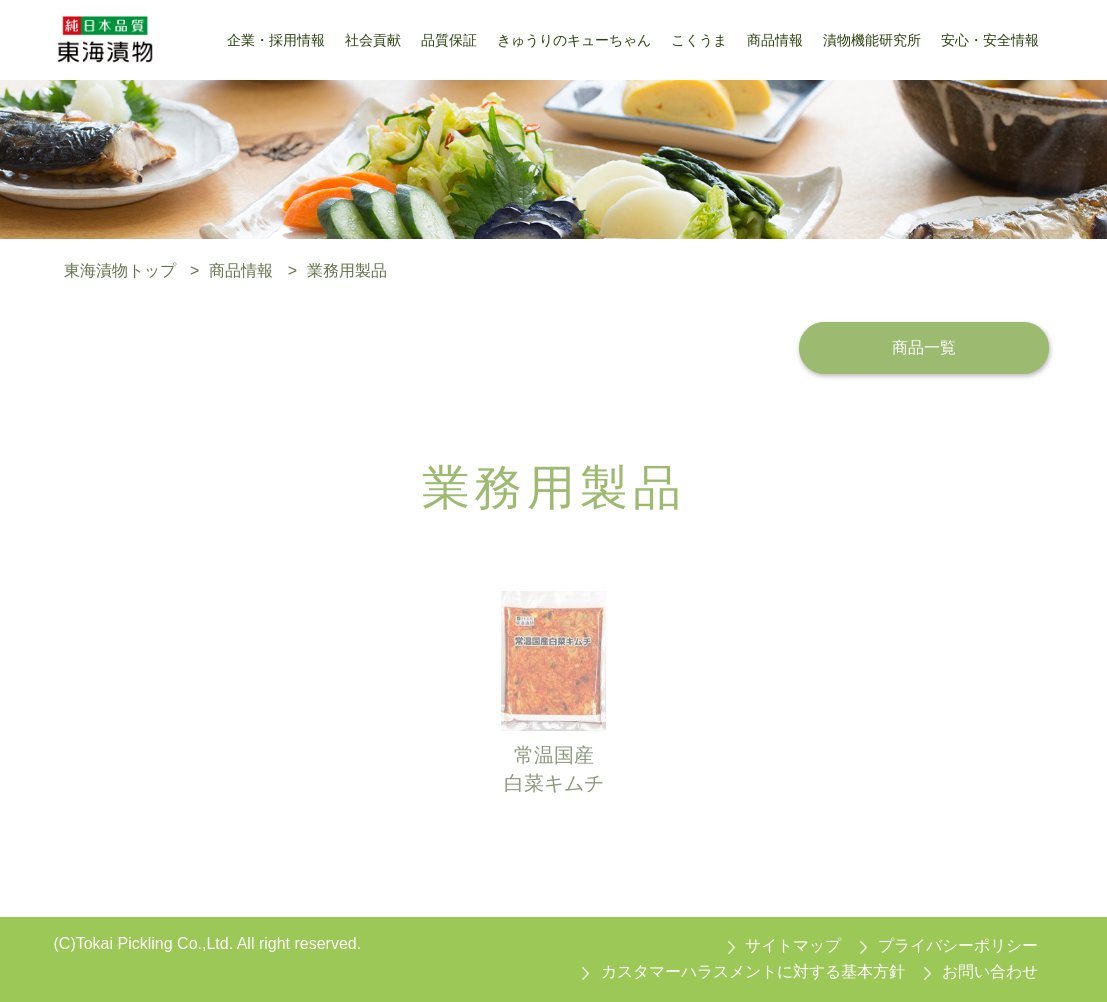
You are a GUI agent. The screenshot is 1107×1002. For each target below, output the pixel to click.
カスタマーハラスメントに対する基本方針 (753, 971)
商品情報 (241, 270)
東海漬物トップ (120, 270)
